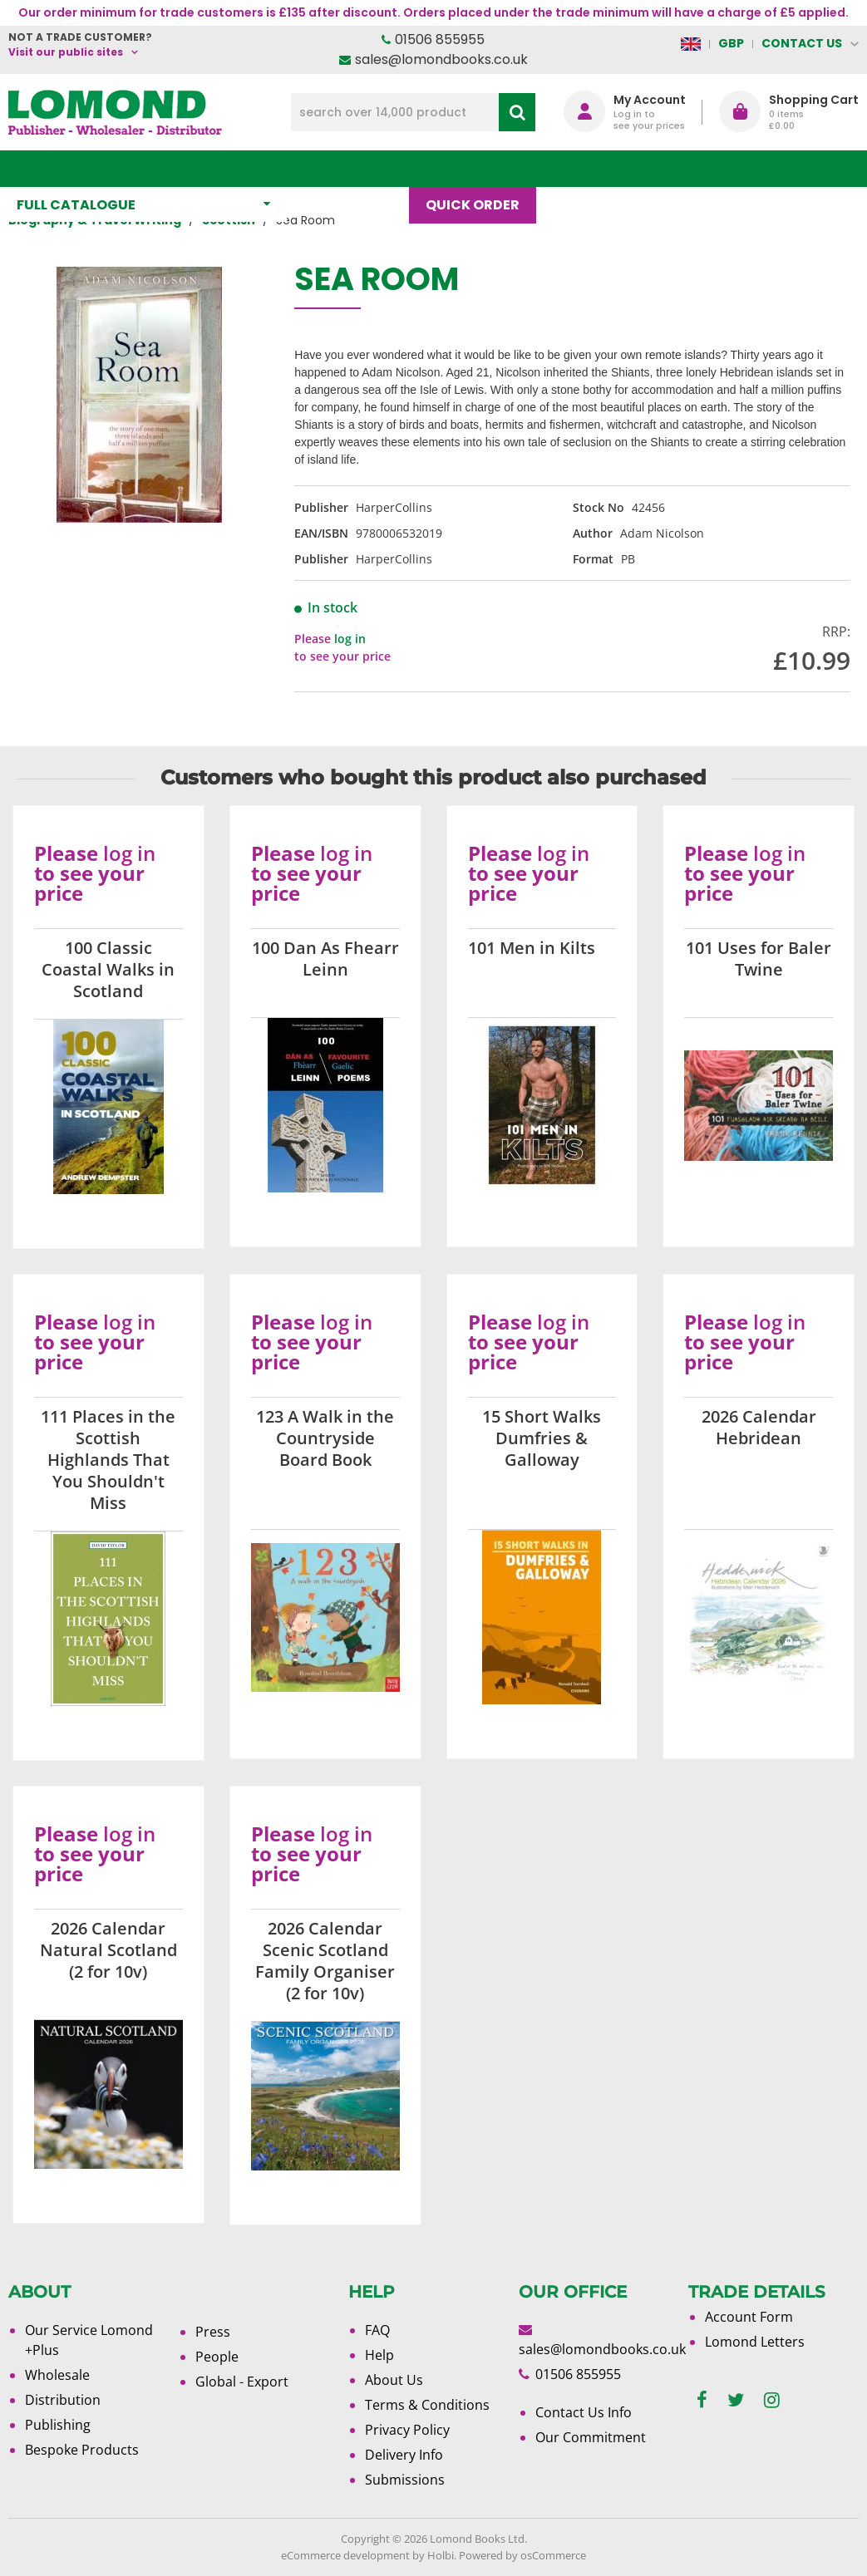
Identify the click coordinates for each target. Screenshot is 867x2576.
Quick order (481, 168)
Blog (580, 168)
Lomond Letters (755, 2342)
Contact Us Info (583, 2412)
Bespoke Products (82, 2450)
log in (350, 638)
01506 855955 (440, 39)
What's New (356, 168)
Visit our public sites (65, 52)
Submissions (405, 2479)
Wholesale (57, 2375)
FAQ (377, 2330)
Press (212, 2332)
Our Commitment (590, 2437)
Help (379, 2355)
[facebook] (702, 2400)
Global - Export (241, 2381)
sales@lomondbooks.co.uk (441, 59)
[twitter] (735, 2400)
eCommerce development (345, 2555)
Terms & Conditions (427, 2405)
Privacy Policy (407, 2430)
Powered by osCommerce (522, 2555)
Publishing (58, 2425)
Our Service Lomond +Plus (89, 2340)
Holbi (440, 2555)
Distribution (63, 2400)
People (217, 2356)
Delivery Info (404, 2455)
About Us (667, 168)
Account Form (749, 2317)
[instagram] (772, 2400)
